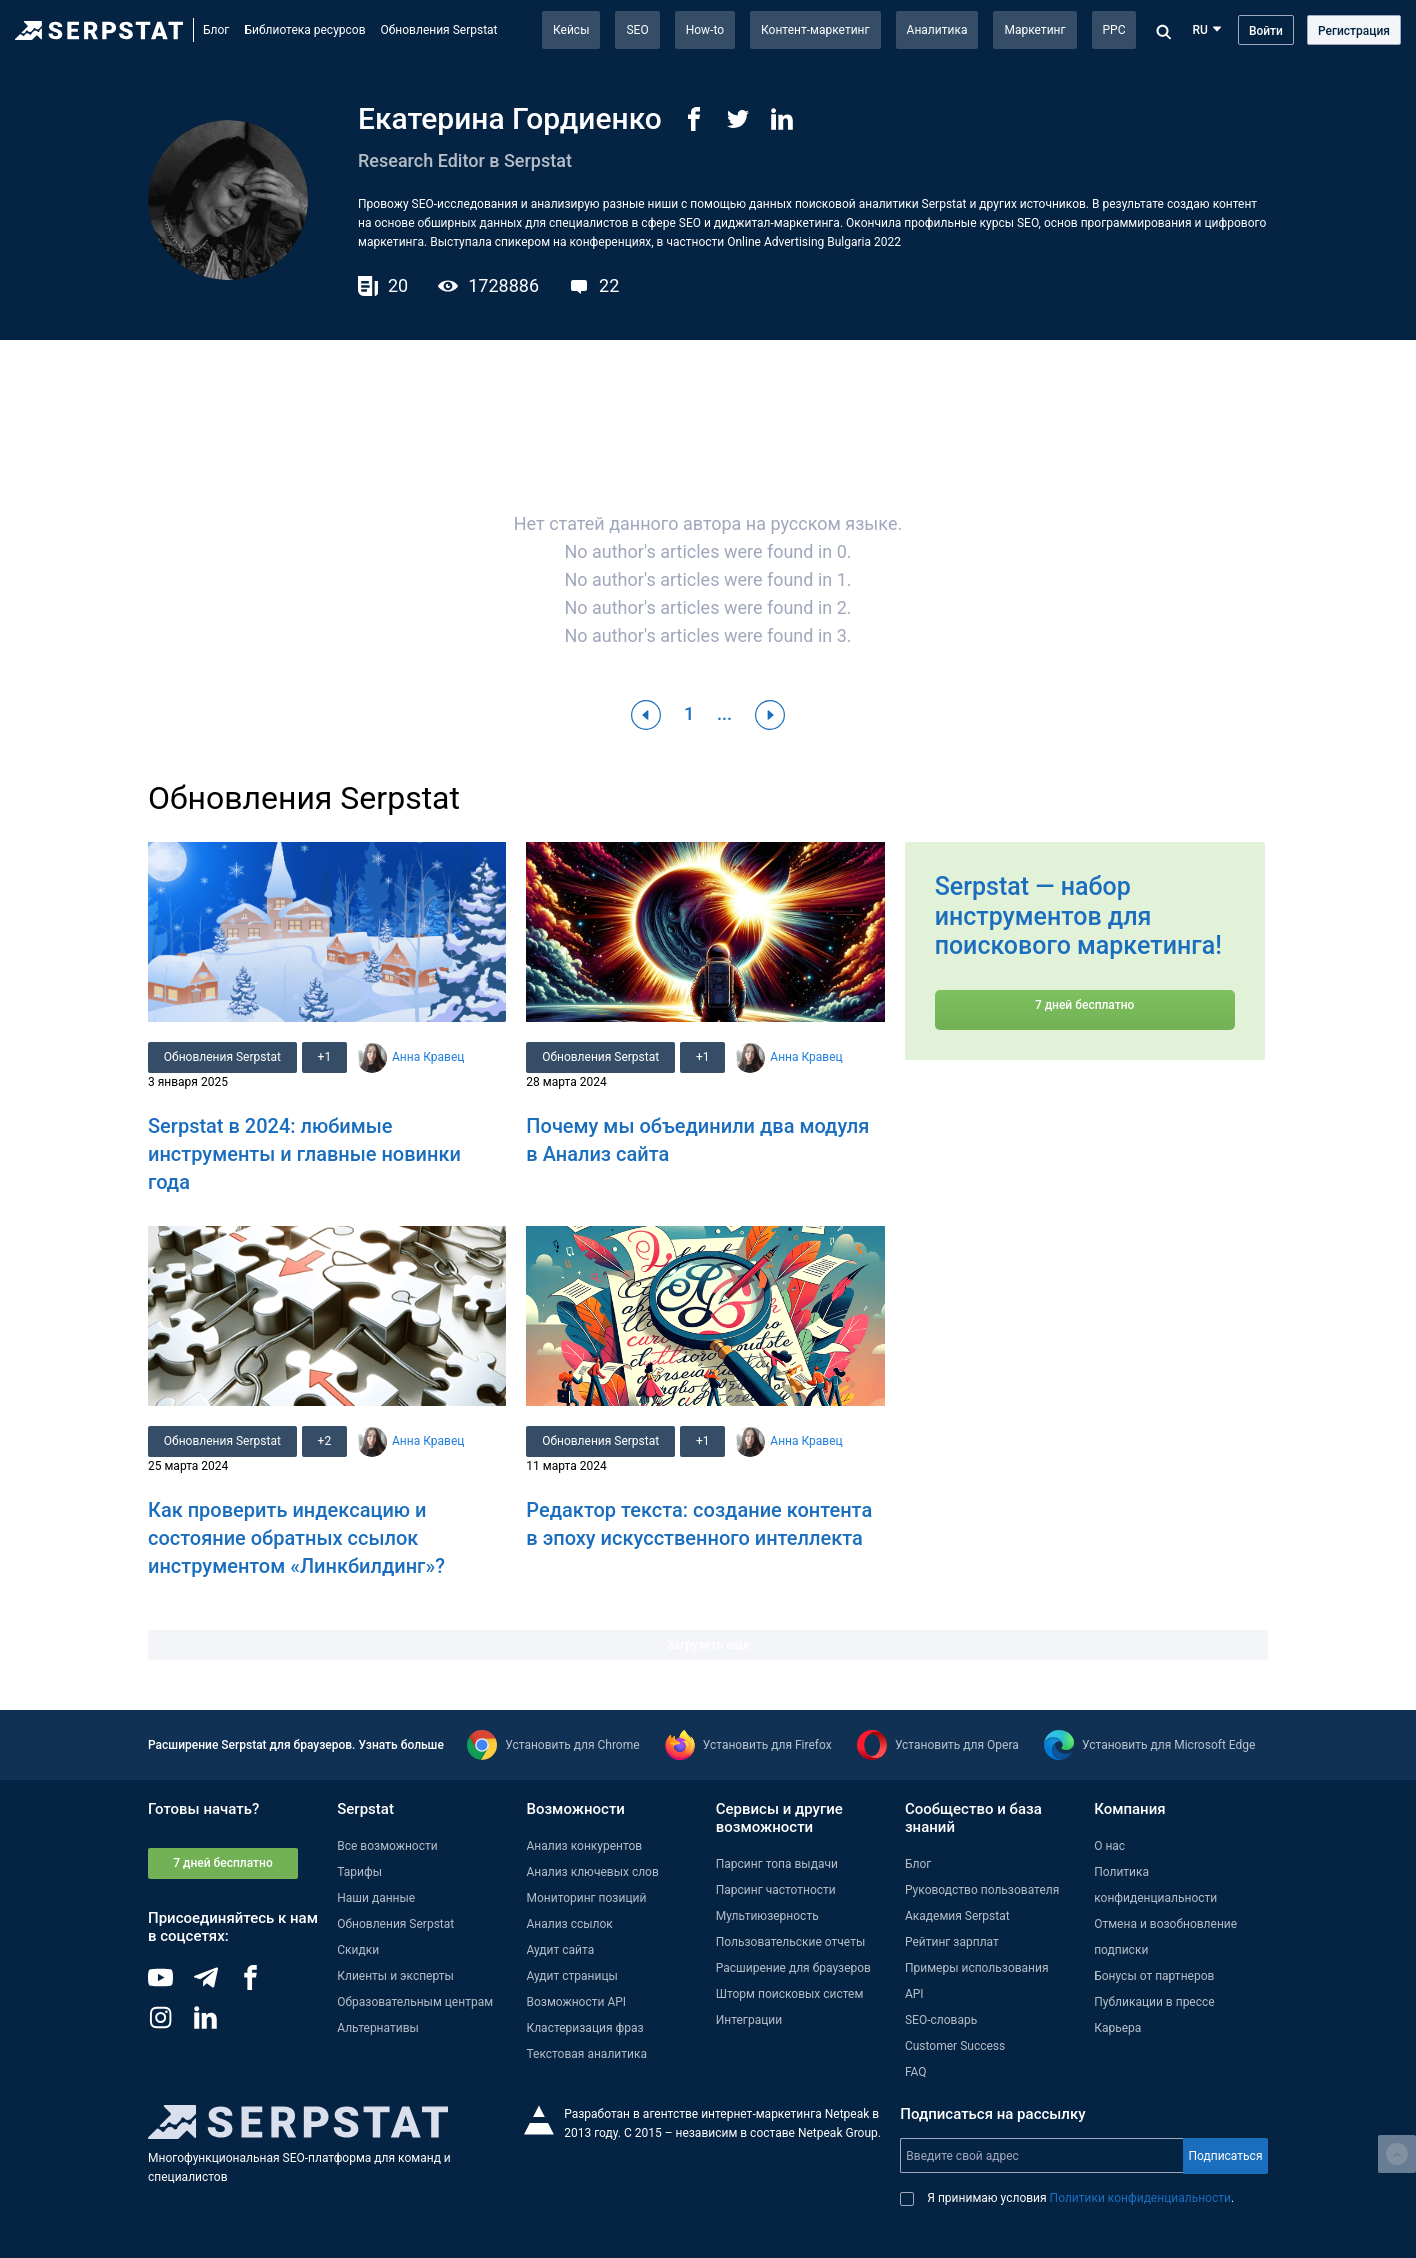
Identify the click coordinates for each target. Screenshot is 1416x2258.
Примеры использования (977, 1968)
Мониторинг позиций (586, 1898)
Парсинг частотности (776, 1890)
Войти (1266, 31)
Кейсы (571, 30)
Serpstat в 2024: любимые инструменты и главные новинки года (304, 1154)
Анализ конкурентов (584, 1846)
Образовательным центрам (415, 2002)
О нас (1109, 1846)
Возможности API (576, 2002)
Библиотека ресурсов (304, 30)
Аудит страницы (571, 1976)
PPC (1114, 30)
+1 (325, 1057)
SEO (637, 30)
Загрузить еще (707, 1645)
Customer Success (955, 2046)
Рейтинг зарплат (952, 1942)
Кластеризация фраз (584, 2028)
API (914, 1994)
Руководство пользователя (982, 1890)
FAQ (916, 2072)
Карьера (1117, 2028)
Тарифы (359, 1872)
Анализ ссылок (569, 1924)
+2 (325, 1441)
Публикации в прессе (1154, 2002)
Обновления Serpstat (439, 30)
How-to (705, 30)
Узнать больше (400, 1745)
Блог (216, 30)
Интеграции (749, 2020)
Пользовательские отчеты (791, 1942)
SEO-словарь (941, 2020)
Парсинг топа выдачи (777, 1864)
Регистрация (1354, 31)
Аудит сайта (560, 1950)
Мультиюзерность (767, 1916)
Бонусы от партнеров (1154, 1976)
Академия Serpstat (957, 1916)
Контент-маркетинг (815, 30)
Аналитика (937, 30)
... (724, 713)
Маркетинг (1034, 30)
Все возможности (387, 1846)
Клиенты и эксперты (395, 1976)
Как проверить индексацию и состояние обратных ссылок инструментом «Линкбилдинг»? (296, 1538)
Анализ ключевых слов (592, 1872)
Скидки (358, 1950)
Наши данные (376, 1898)
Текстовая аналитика (586, 2054)
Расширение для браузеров (793, 1968)
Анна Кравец (429, 1057)
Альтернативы (378, 2028)
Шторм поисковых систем (790, 1994)
